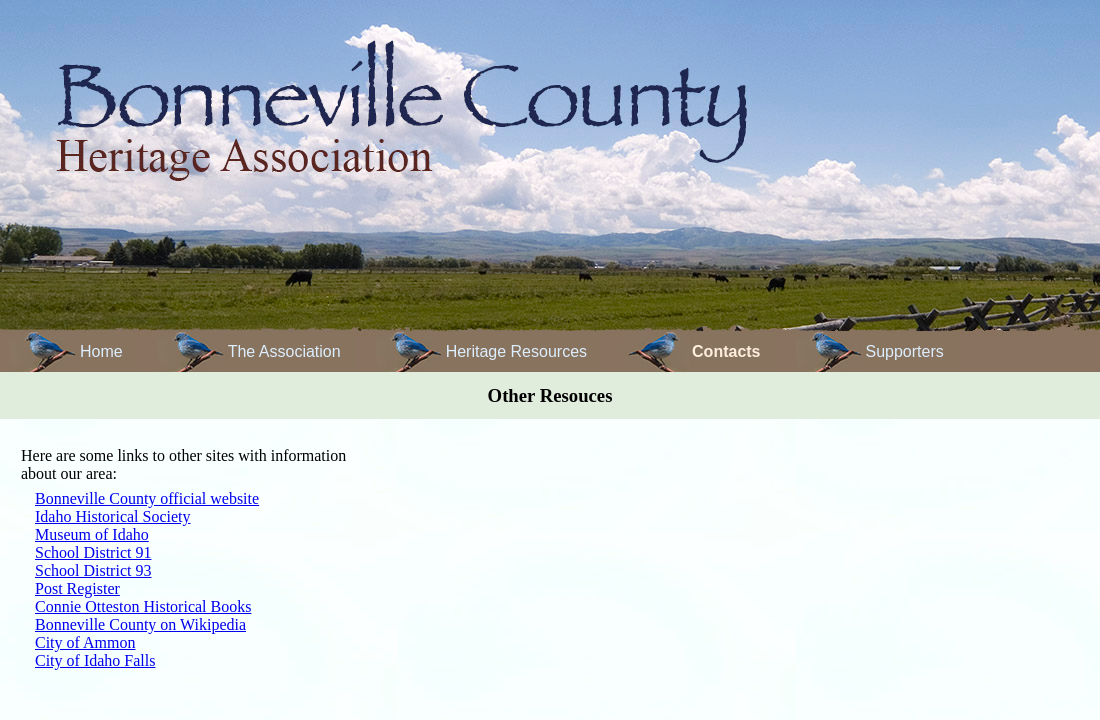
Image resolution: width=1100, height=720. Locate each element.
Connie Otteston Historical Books (143, 606)
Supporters (905, 351)
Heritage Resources (516, 351)
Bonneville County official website (147, 498)
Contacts (726, 351)
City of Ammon (85, 642)
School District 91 (93, 552)
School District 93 (93, 570)
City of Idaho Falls (95, 660)
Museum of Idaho (92, 534)
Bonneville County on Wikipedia (140, 624)
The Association (284, 351)
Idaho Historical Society (113, 516)
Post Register (77, 588)
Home (101, 351)
